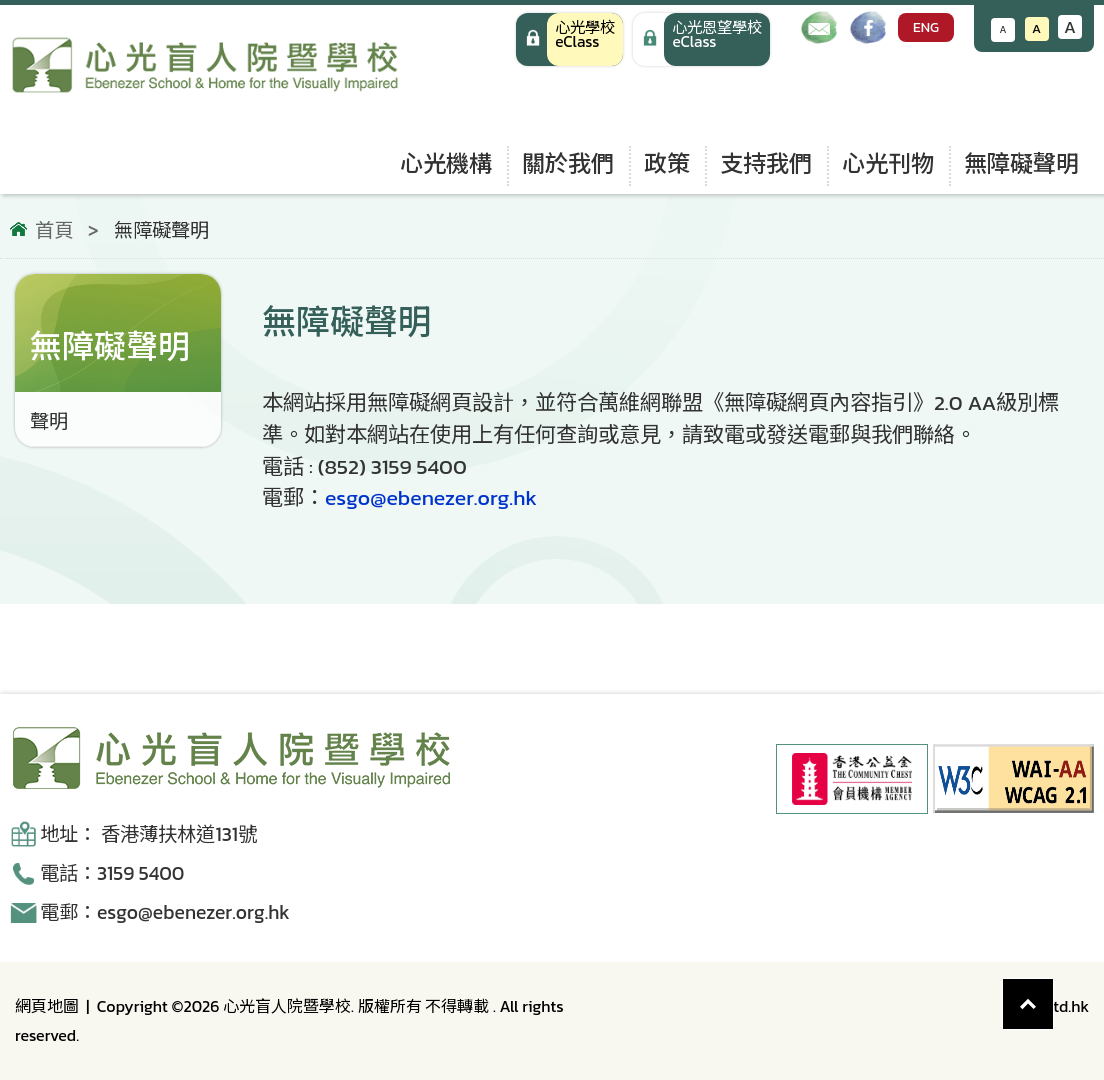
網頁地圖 (47, 1006)
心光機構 (446, 163)
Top (1053, 993)
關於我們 (568, 163)
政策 (667, 163)
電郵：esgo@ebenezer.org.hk (165, 912)
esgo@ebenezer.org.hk (431, 497)
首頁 (54, 231)
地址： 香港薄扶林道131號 (148, 834)
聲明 (49, 421)
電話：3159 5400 (112, 873)
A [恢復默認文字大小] (1036, 28)
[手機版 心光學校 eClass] (701, 39)
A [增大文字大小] (1070, 27)
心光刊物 (888, 163)
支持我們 (766, 163)
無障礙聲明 (1021, 163)
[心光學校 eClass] (569, 39)
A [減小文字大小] (1003, 29)
